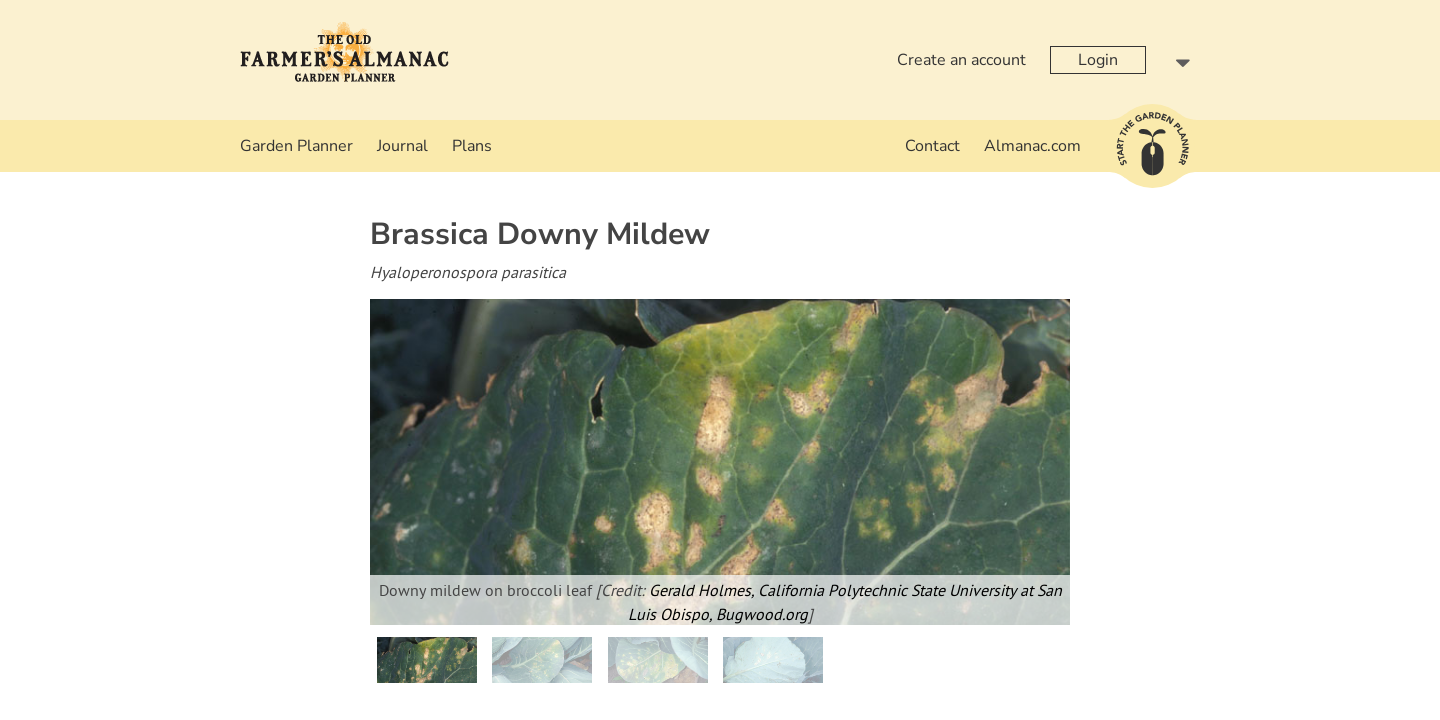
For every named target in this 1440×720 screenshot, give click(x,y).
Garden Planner (296, 146)
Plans (472, 146)
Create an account (961, 60)
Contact (932, 146)
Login (1098, 60)
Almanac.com (1032, 146)
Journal (402, 146)
